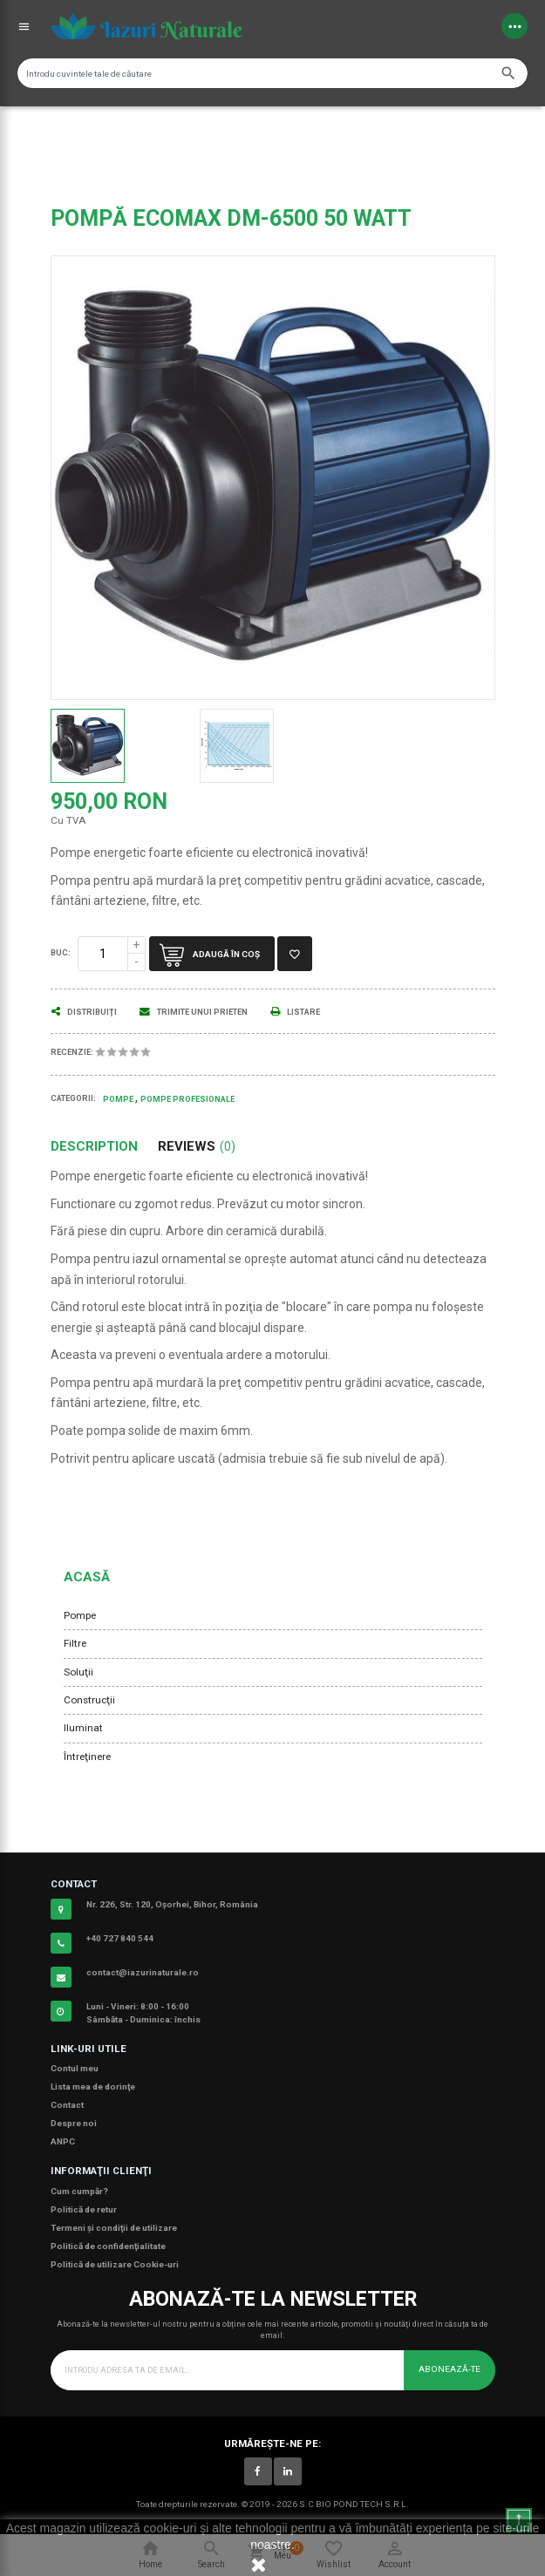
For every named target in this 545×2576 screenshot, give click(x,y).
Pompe (80, 1615)
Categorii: (73, 1098)
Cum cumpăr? (79, 2191)
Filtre (75, 1643)
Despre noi (74, 2123)
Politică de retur (84, 2209)
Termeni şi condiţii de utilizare (114, 2228)
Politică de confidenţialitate (108, 2246)
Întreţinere (87, 1756)
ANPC (63, 2141)
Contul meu (75, 2068)
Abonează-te (449, 2369)
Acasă (87, 1577)
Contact (67, 2105)
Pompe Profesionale (187, 1099)
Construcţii (89, 1700)
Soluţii (78, 1672)
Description (94, 1146)
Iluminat (83, 1728)
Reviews (196, 1146)
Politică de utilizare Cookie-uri (115, 2264)
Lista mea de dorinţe (93, 2086)
